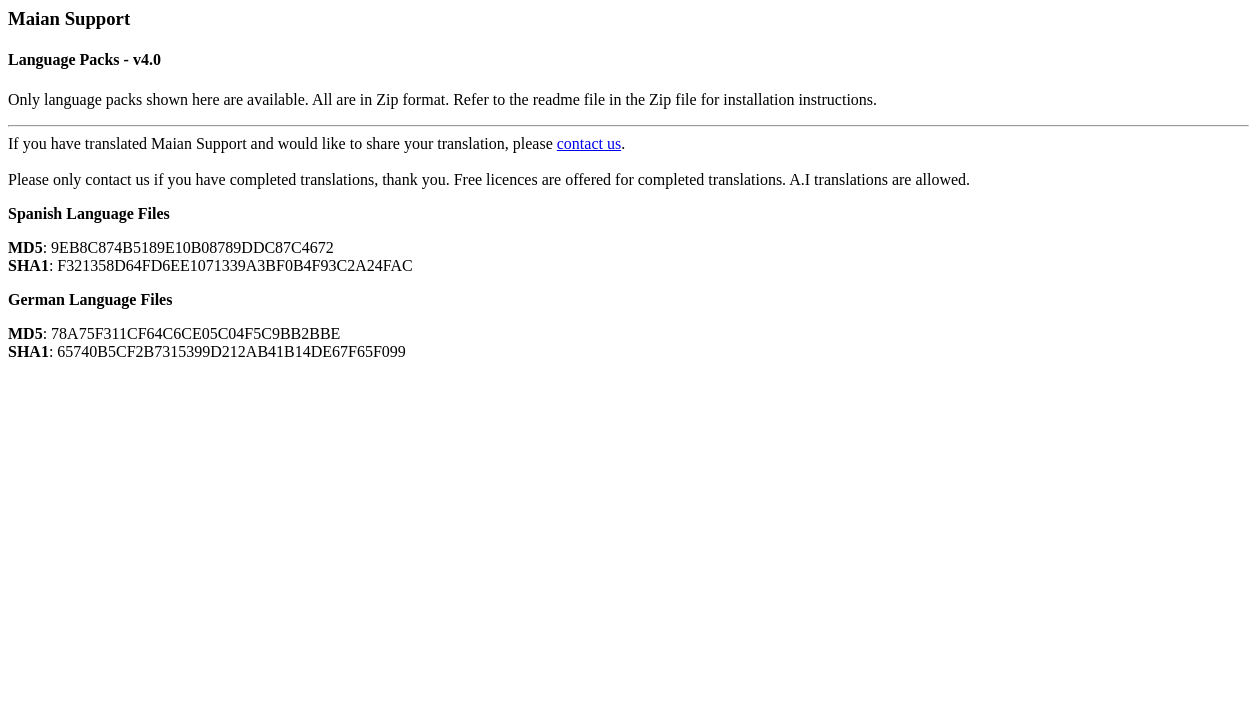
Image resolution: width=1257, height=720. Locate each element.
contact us (589, 143)
